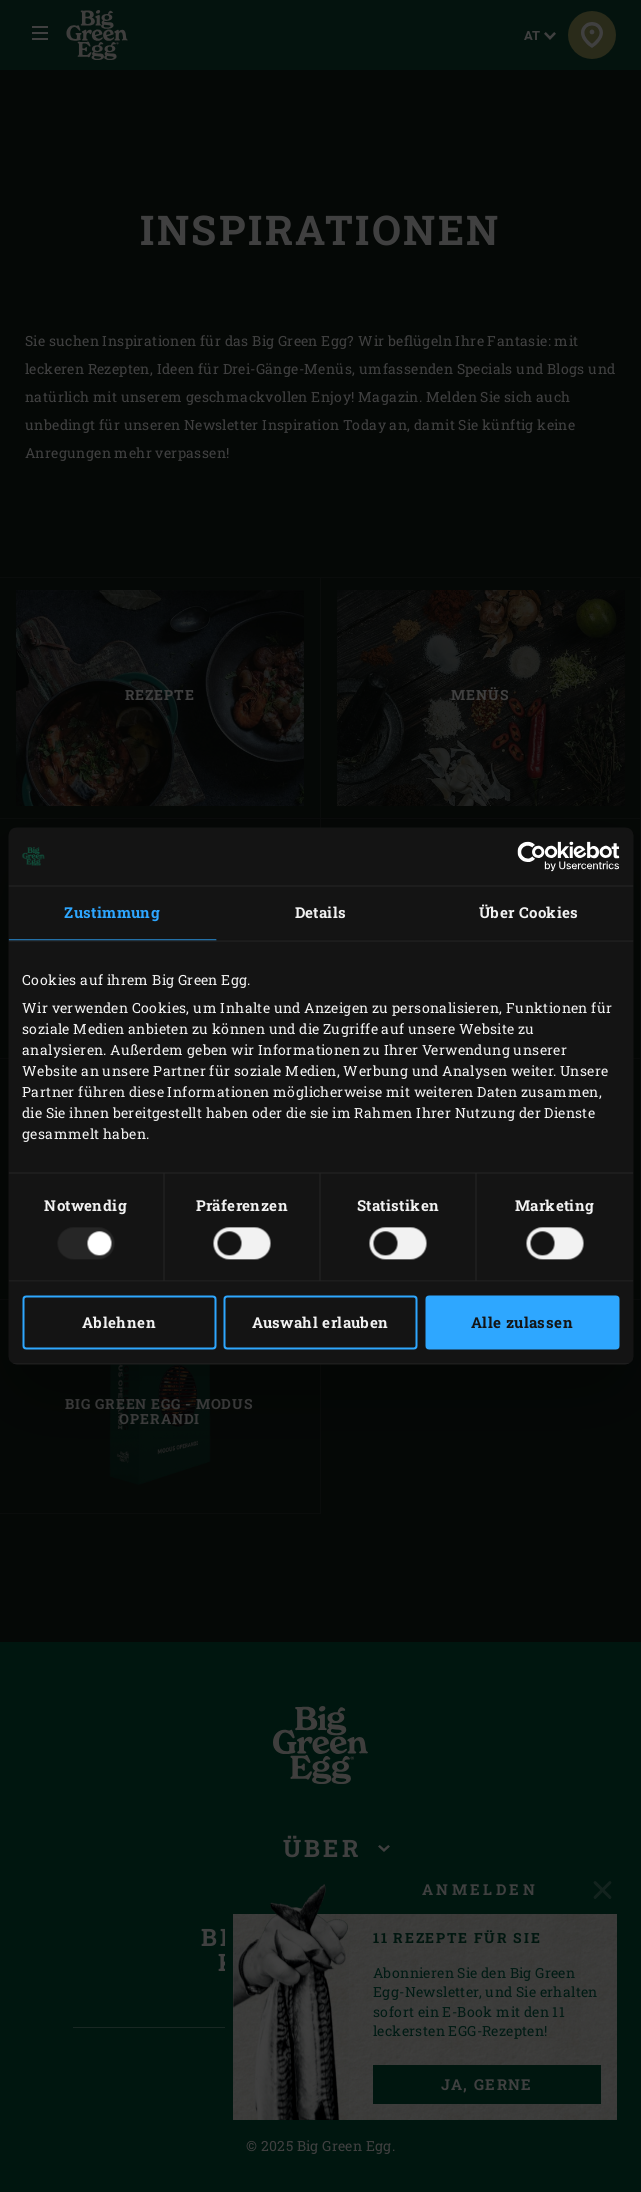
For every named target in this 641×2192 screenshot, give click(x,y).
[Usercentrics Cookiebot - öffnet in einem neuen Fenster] (531, 856)
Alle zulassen (522, 1323)
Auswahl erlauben (320, 1323)
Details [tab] (321, 912)
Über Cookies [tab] (529, 912)
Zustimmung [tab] (112, 912)
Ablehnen (119, 1323)
